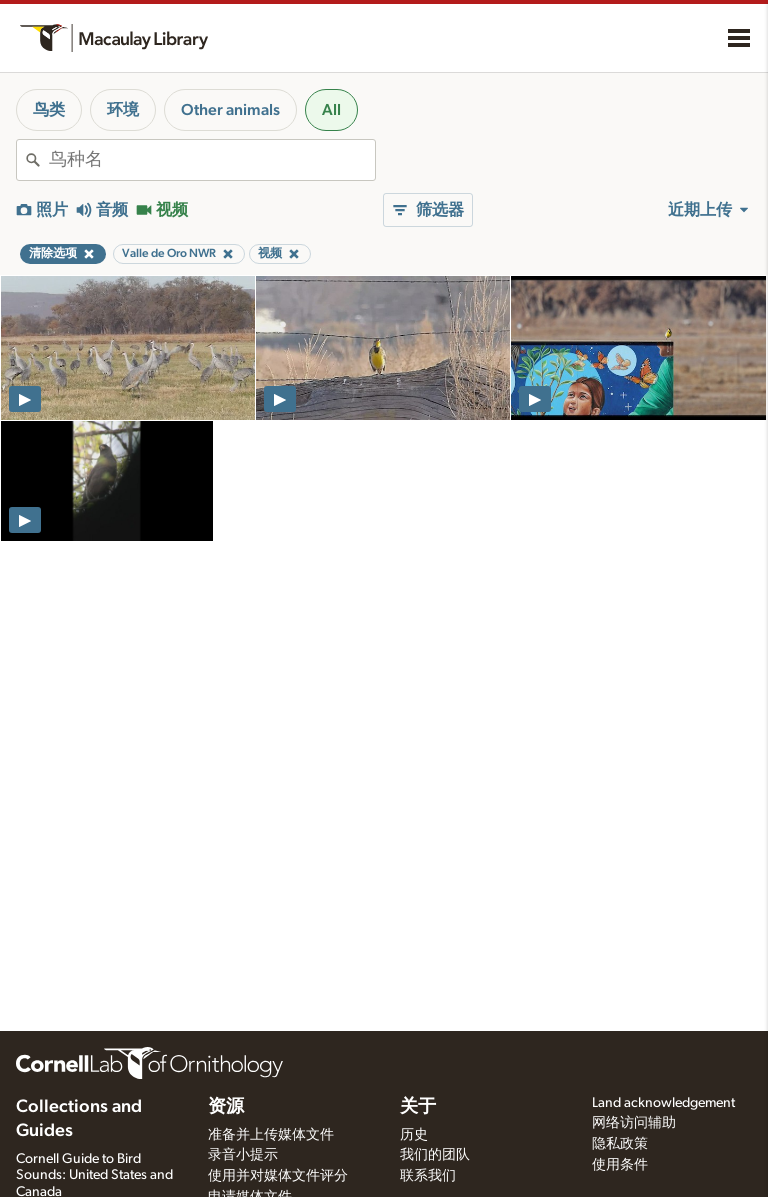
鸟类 (49, 110)
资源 (226, 1107)
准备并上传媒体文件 (271, 1135)
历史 (414, 1135)
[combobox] (212, 160)
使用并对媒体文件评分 (278, 1176)
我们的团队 (435, 1155)
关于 (418, 1107)
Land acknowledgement (663, 1103)
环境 (123, 110)
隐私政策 (620, 1144)
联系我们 (428, 1176)
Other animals (230, 110)
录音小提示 (243, 1155)
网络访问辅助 (634, 1123)
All (331, 110)
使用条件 (620, 1165)
